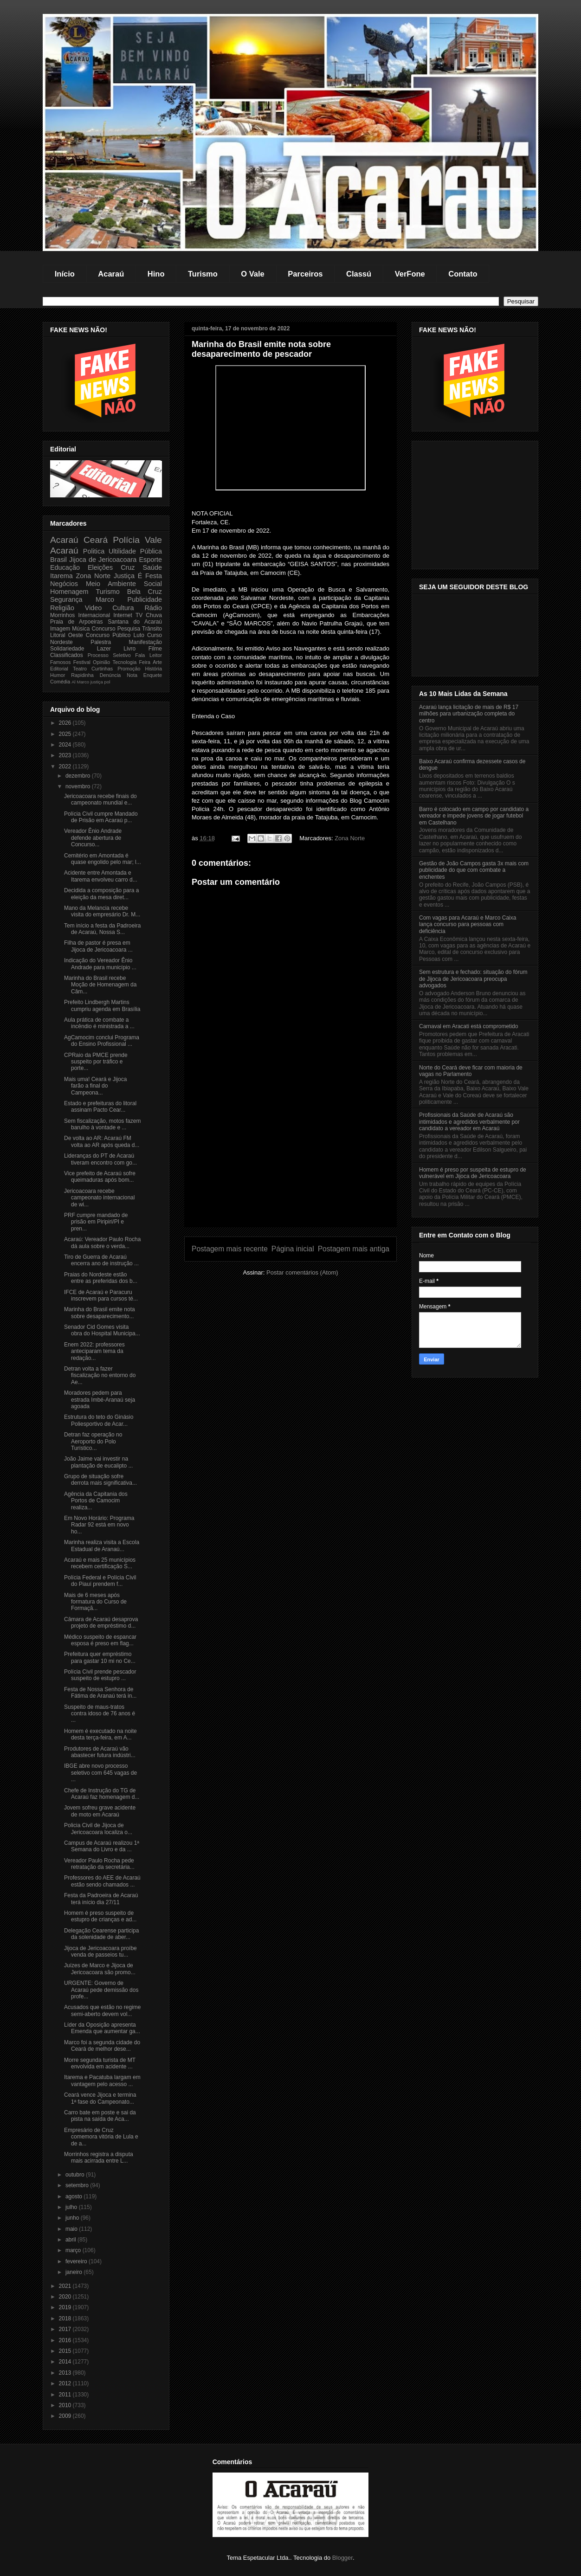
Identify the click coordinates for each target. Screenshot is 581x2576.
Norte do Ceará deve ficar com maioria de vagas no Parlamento (471, 1070)
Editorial (59, 668)
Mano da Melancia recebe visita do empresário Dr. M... (102, 911)
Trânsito (152, 628)
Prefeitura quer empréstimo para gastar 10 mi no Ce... (100, 1657)
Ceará (96, 540)
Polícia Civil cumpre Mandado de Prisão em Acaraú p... (101, 817)
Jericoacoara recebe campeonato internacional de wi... (99, 1198)
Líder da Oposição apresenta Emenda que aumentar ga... (102, 2028)
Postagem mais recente (230, 1249)
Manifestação (145, 642)
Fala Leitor (148, 655)
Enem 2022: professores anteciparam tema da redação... (94, 1351)
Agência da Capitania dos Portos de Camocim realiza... (96, 1501)
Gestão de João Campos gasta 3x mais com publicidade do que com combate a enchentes (474, 870)
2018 (66, 2318)
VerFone (410, 274)
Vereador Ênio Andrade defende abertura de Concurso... (93, 838)
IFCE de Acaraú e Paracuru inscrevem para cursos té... (101, 1295)
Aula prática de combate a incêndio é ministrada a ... (99, 1023)
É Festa (150, 576)
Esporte (150, 559)
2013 (66, 2373)
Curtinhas (102, 668)
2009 (66, 2416)
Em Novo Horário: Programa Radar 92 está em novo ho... (99, 1525)
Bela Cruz (144, 591)
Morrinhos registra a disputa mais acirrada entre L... (98, 2157)
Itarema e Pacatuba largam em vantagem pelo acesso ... (102, 2080)
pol (107, 681)
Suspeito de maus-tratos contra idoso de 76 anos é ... (99, 1714)
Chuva (154, 615)
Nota (132, 675)
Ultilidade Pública (135, 551)
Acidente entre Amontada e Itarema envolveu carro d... (100, 875)
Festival (81, 662)
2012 (66, 2383)
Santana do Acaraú (135, 621)
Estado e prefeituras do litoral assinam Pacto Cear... (100, 1106)
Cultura (123, 608)
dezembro (78, 776)
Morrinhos (62, 615)
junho (73, 2218)
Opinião (101, 662)
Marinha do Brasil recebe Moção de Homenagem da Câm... (100, 985)
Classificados (66, 655)
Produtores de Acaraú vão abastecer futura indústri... (100, 1751)
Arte (157, 662)
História (153, 668)
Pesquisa (128, 628)
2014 (66, 2361)
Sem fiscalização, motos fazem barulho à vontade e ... (102, 1124)
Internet (122, 615)
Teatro (80, 668)
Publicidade (145, 599)
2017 (66, 2329)
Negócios (64, 583)
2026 (66, 723)
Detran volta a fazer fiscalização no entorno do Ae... (100, 1375)
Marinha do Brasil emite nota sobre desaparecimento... (99, 1312)
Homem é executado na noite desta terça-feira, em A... (100, 1734)
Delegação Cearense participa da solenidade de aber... (101, 1933)
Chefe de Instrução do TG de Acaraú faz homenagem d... (101, 1793)
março (74, 2250)
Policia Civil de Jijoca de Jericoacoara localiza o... (98, 1828)
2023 (66, 755)
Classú (358, 274)
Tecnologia (125, 662)
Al (73, 681)
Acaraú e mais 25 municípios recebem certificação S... (100, 1563)
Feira (144, 662)
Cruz (128, 567)
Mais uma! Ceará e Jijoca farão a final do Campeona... (95, 1086)
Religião (62, 608)
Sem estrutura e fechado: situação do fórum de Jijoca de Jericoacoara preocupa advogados (473, 979)
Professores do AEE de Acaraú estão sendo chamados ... (102, 1880)
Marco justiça (90, 681)
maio (72, 2229)
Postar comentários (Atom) (302, 1272)
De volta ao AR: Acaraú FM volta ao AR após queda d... (101, 1141)
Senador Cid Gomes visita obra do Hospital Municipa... (102, 1330)
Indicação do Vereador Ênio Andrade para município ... (100, 963)
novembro (78, 786)
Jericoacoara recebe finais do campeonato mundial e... (100, 799)
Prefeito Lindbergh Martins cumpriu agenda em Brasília (102, 1005)
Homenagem (69, 591)
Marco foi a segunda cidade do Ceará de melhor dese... (102, 2045)
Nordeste (61, 642)
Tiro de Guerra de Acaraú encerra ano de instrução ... (101, 1260)
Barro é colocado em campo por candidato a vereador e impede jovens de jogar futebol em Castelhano (474, 816)
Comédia (60, 681)
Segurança (66, 599)
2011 (66, 2394)
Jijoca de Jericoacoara (102, 559)
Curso (154, 635)
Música (81, 628)
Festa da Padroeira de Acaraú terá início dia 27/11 (101, 1898)
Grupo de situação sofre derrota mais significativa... (100, 1479)
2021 (66, 2286)
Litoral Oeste (66, 635)
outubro (75, 2174)
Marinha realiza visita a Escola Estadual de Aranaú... (101, 1545)
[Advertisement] (290, 1162)
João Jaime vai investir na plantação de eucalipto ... (98, 1461)
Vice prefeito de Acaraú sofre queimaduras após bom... (100, 1176)
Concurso (103, 628)
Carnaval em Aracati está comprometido (468, 1026)
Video (93, 608)
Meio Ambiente (111, 583)
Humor (57, 675)
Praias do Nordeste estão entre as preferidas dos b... (100, 1277)
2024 (66, 744)
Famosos (60, 662)
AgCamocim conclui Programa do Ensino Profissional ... (101, 1040)
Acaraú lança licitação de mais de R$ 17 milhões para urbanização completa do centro (468, 714)
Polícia (126, 540)
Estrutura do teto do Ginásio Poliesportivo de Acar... (98, 1420)
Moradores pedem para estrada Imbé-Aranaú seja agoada (99, 1400)
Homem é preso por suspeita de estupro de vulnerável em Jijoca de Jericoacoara (472, 1172)
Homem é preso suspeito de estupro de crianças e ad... (100, 1916)
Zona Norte (350, 838)
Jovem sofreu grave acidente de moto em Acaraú (100, 1810)
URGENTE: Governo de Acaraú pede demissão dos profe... (101, 1990)
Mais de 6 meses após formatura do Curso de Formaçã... (95, 1602)
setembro (77, 2185)
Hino (156, 274)
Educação (65, 567)
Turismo (203, 274)
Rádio (153, 608)
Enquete (152, 675)
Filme (155, 648)
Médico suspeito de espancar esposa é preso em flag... (100, 1640)
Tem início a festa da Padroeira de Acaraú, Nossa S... (102, 928)
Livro (129, 648)
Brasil (58, 559)
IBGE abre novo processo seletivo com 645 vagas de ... (100, 1773)
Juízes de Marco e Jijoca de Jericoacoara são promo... (100, 1968)
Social (153, 583)
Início (65, 274)
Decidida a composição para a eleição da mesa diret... (101, 893)
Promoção (128, 668)
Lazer (104, 648)
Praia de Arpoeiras (76, 621)
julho (72, 2207)
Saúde (152, 567)
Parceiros (305, 274)
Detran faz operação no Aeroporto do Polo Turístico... (93, 1441)
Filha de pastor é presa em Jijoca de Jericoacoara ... (98, 946)
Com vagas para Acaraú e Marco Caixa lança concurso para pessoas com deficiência (467, 924)
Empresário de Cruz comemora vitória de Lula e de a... (101, 2137)
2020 (66, 2296)
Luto (139, 635)
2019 (66, 2307)
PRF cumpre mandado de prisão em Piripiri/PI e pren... (96, 1222)
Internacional (94, 615)
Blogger (342, 2557)
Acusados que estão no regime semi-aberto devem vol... (102, 2010)
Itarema (61, 576)
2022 (66, 766)
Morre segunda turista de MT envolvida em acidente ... (100, 2063)
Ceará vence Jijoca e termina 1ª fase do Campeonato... (100, 2098)
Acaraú (111, 274)
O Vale (252, 274)
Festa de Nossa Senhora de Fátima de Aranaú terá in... (100, 1692)
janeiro (74, 2272)
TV (139, 615)
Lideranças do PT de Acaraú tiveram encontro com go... (100, 1159)
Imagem (60, 628)
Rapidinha (82, 675)
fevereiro (77, 2261)
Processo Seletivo (109, 655)
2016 (66, 2340)
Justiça (124, 576)
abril (71, 2239)
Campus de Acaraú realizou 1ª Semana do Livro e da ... (101, 1846)
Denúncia (110, 675)
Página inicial (292, 1249)
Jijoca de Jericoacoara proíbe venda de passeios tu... (100, 1951)
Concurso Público (108, 635)
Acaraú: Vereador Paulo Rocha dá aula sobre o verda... (102, 1242)
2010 (66, 2405)
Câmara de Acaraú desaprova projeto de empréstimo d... (101, 1622)
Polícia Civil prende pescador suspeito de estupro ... (100, 1674)
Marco (105, 599)
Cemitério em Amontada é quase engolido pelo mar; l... (102, 858)
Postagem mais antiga (353, 1249)
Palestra (100, 642)
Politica (93, 551)
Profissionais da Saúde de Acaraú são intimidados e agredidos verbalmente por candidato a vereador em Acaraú (469, 1122)
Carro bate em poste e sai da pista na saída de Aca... (100, 2115)
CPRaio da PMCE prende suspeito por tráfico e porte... (96, 1062)
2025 (66, 734)
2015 (66, 2351)
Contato (462, 274)
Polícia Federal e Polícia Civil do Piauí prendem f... (100, 1580)
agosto (74, 2196)
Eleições (100, 567)
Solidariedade (67, 648)
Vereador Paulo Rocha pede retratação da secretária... (99, 1863)
